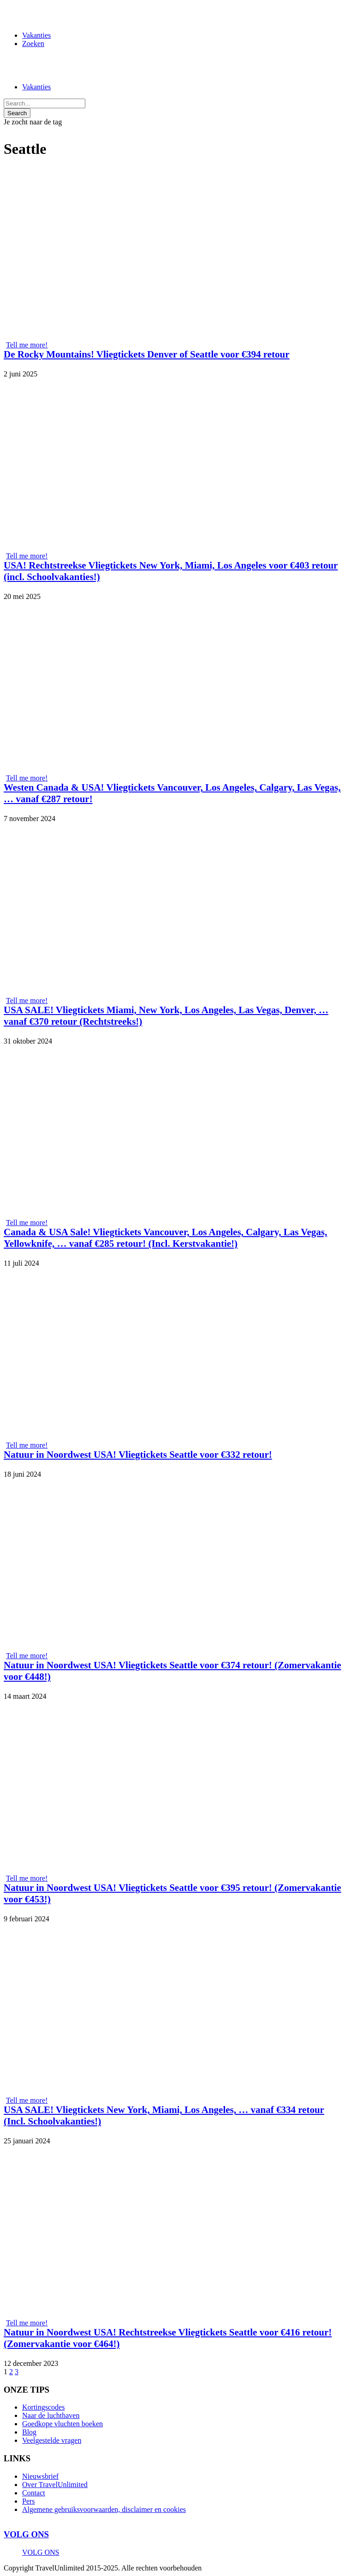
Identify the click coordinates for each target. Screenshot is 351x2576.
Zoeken (33, 43)
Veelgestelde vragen (51, 2440)
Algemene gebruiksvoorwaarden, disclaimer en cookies (104, 2509)
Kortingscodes (43, 2407)
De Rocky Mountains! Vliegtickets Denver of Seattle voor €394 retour (147, 354)
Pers (28, 2501)
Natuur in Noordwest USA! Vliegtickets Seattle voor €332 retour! (138, 1454)
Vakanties (36, 35)
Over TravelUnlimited (55, 2484)
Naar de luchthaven (50, 2415)
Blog (29, 2432)
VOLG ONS (26, 2534)
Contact (33, 2493)
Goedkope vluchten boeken (62, 2424)
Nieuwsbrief (40, 2476)
